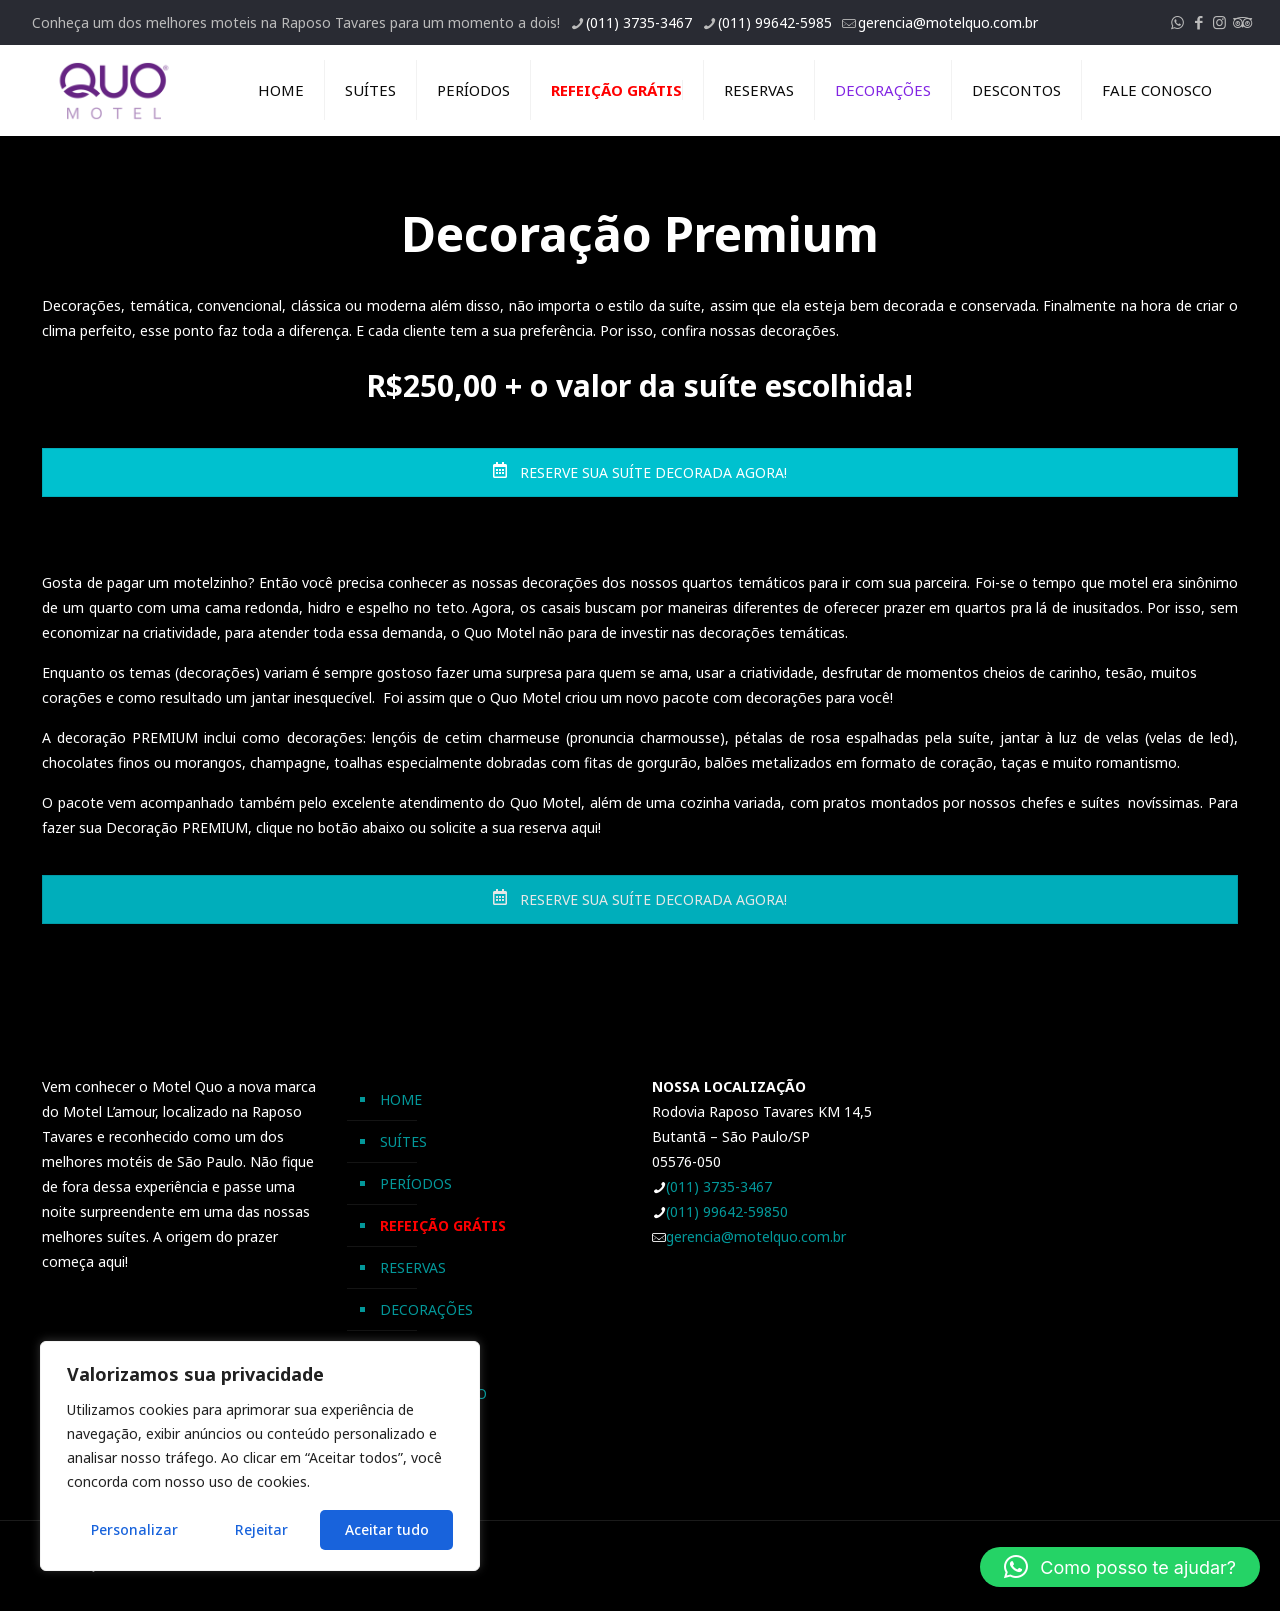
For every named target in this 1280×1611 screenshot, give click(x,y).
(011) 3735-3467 (719, 1186)
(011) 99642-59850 (727, 1211)
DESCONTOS (423, 1351)
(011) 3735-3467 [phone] (639, 22)
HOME (401, 1099)
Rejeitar (261, 1529)
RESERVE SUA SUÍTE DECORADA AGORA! (639, 472)
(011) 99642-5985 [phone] (775, 22)
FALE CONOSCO (433, 1393)
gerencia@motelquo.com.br (756, 1236)
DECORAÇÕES (426, 1309)
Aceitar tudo (387, 1529)
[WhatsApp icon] (1177, 22)
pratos (844, 802)
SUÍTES (403, 1141)
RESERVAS (413, 1267)
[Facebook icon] (1198, 22)
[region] (260, 1456)
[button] (1120, 1567)
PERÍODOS (416, 1183)
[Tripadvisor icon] (1240, 22)
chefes (1042, 802)
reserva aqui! (560, 827)
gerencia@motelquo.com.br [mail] (948, 22)
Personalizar (134, 1529)
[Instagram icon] (1219, 22)
